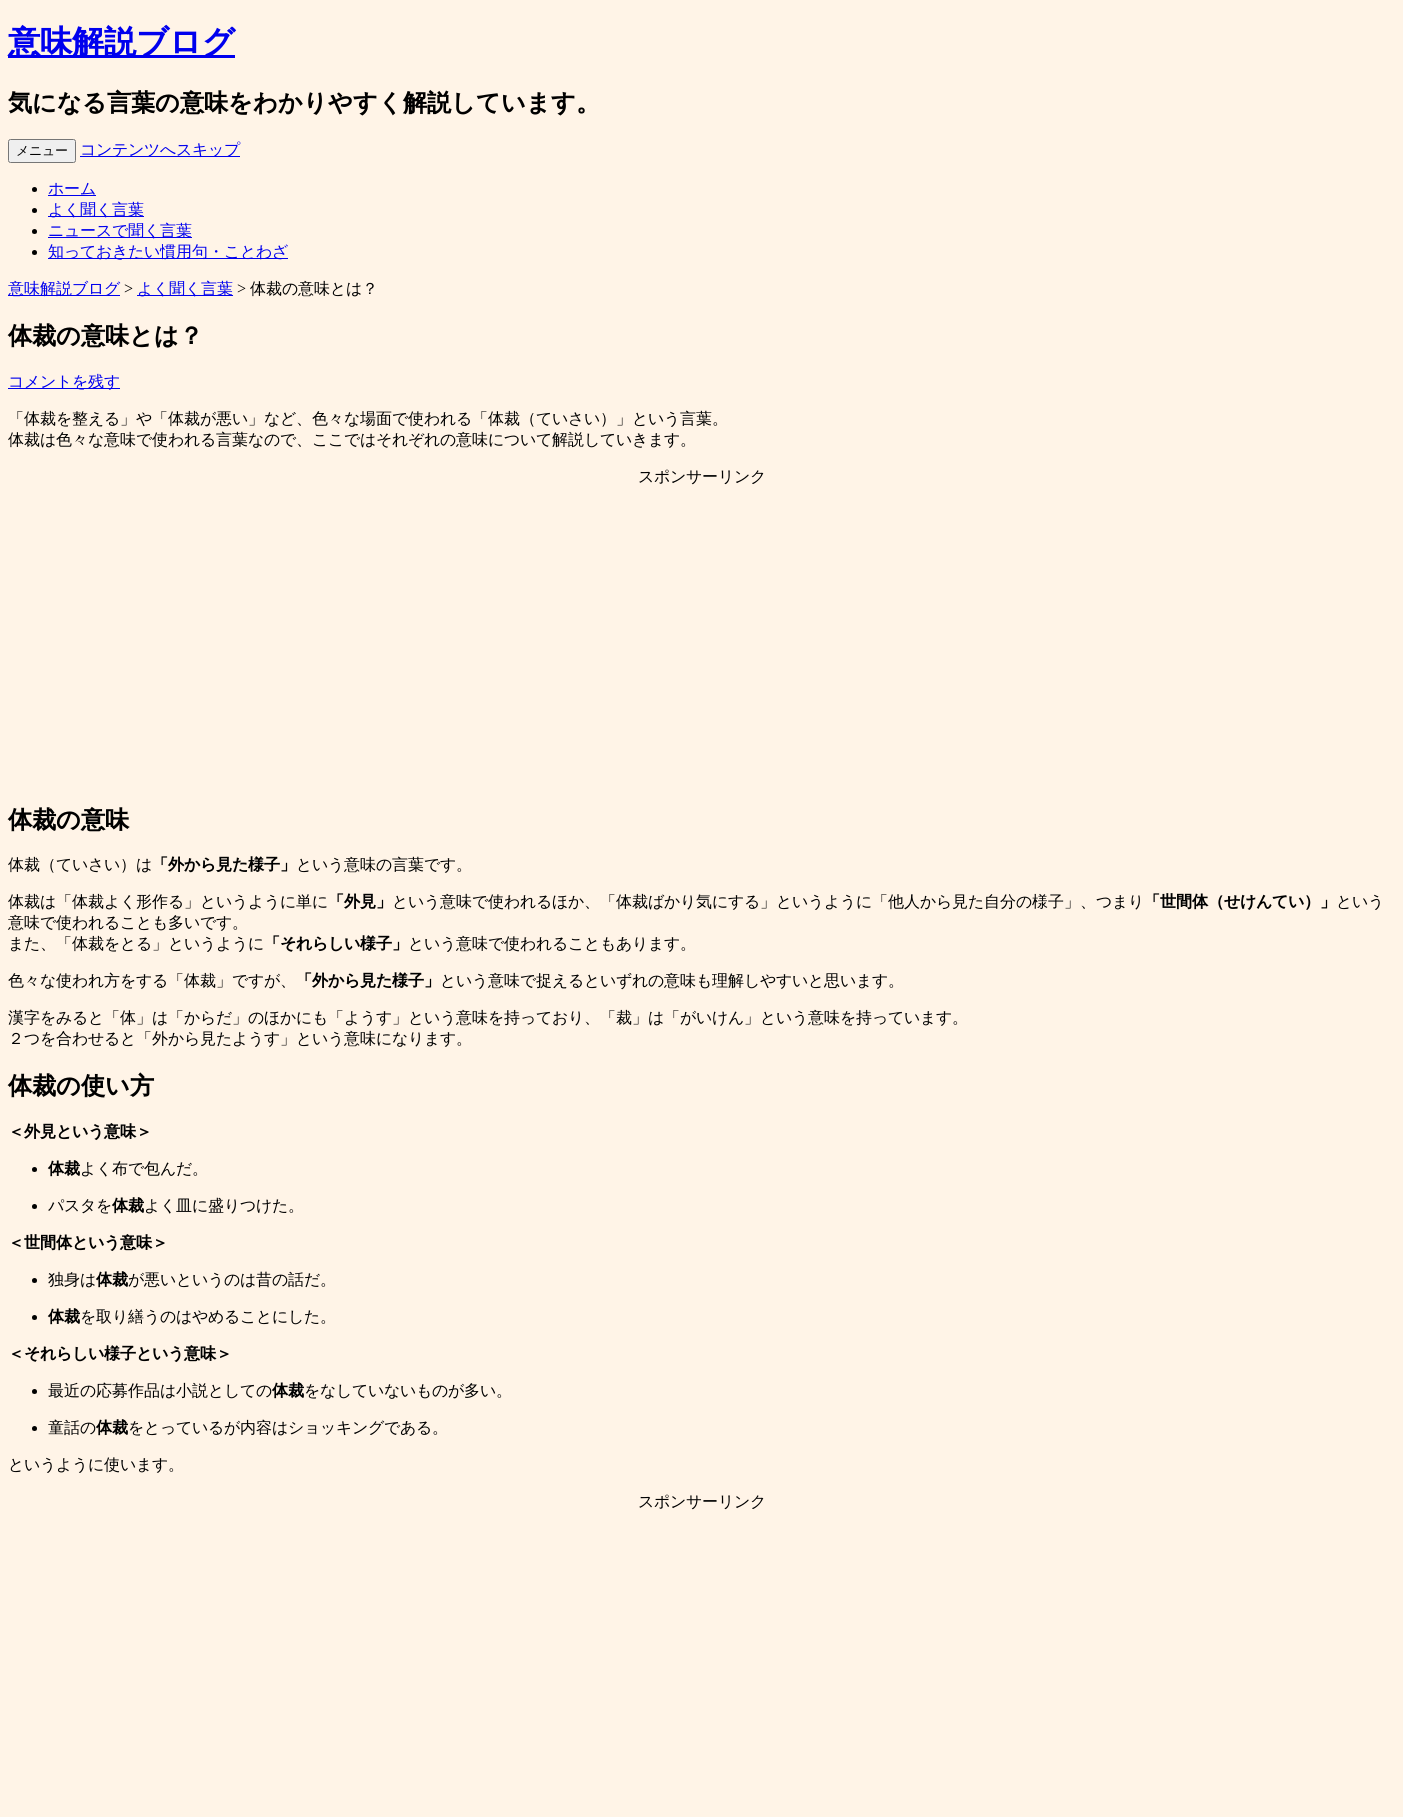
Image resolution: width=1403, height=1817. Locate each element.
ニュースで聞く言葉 (120, 230)
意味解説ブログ (121, 42)
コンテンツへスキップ (160, 149)
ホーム (72, 188)
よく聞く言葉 (96, 209)
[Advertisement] (702, 644)
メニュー (42, 150)
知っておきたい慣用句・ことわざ (168, 251)
